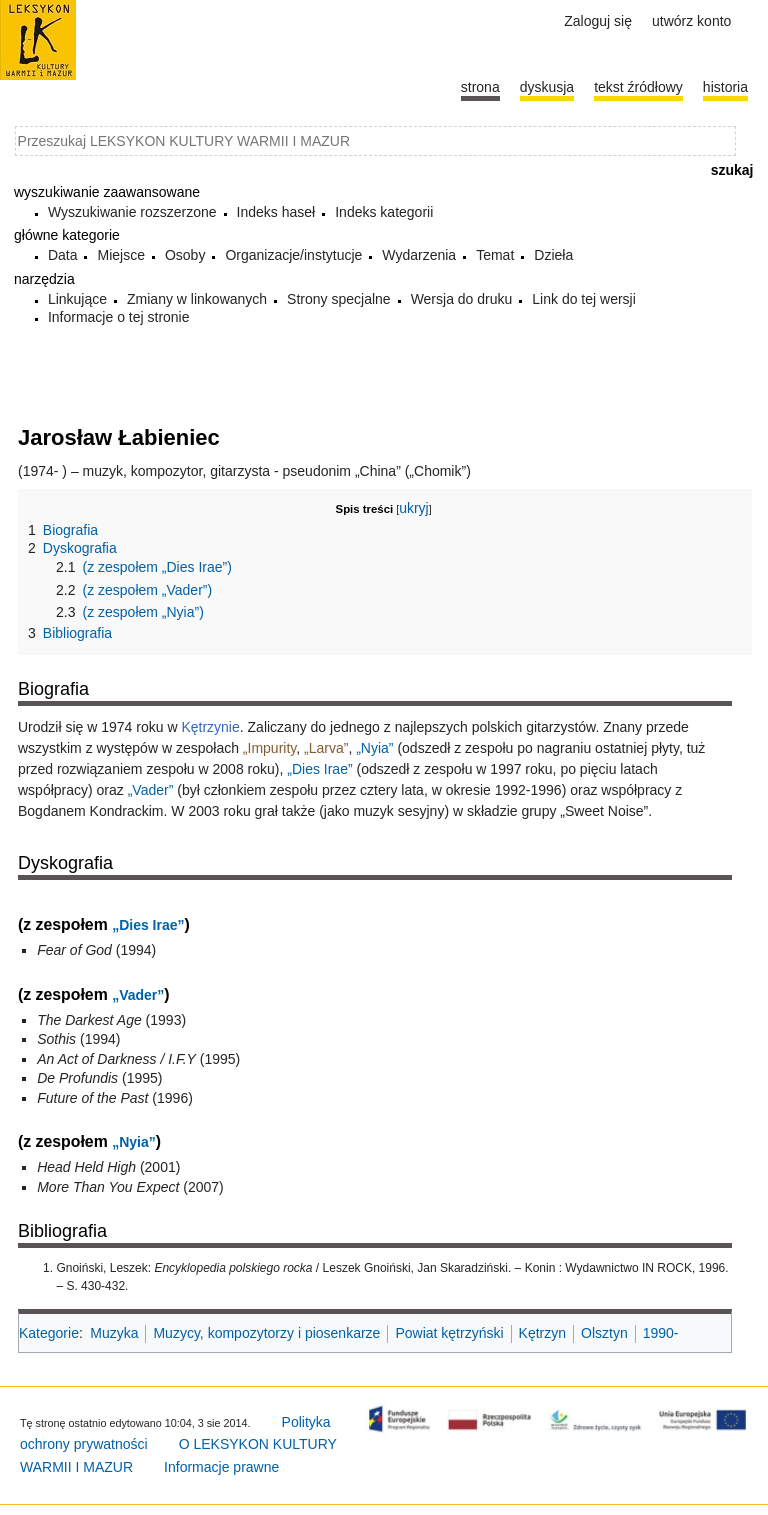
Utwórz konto (691, 21)
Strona (480, 87)
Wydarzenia (419, 255)
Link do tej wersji (584, 299)
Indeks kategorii (384, 212)
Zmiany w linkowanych (197, 299)
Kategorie (49, 1333)
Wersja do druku (462, 299)
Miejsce (120, 255)
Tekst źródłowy (638, 87)
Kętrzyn (542, 1333)
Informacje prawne (221, 1467)
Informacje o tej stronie (119, 317)
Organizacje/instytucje (293, 255)
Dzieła (553, 255)
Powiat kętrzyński (449, 1333)
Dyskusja (547, 87)
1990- (661, 1333)
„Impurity (269, 748)
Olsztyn (604, 1333)
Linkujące (77, 299)
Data (63, 255)
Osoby (185, 255)
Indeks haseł (276, 212)
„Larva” (326, 748)
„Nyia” (374, 748)
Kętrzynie (210, 727)
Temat (495, 255)
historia (725, 87)
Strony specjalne (339, 299)
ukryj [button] (414, 508)
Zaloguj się (598, 21)
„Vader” (151, 790)
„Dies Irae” (319, 769)
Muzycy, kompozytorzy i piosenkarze (266, 1333)
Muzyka (114, 1333)
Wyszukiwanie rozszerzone (132, 212)
